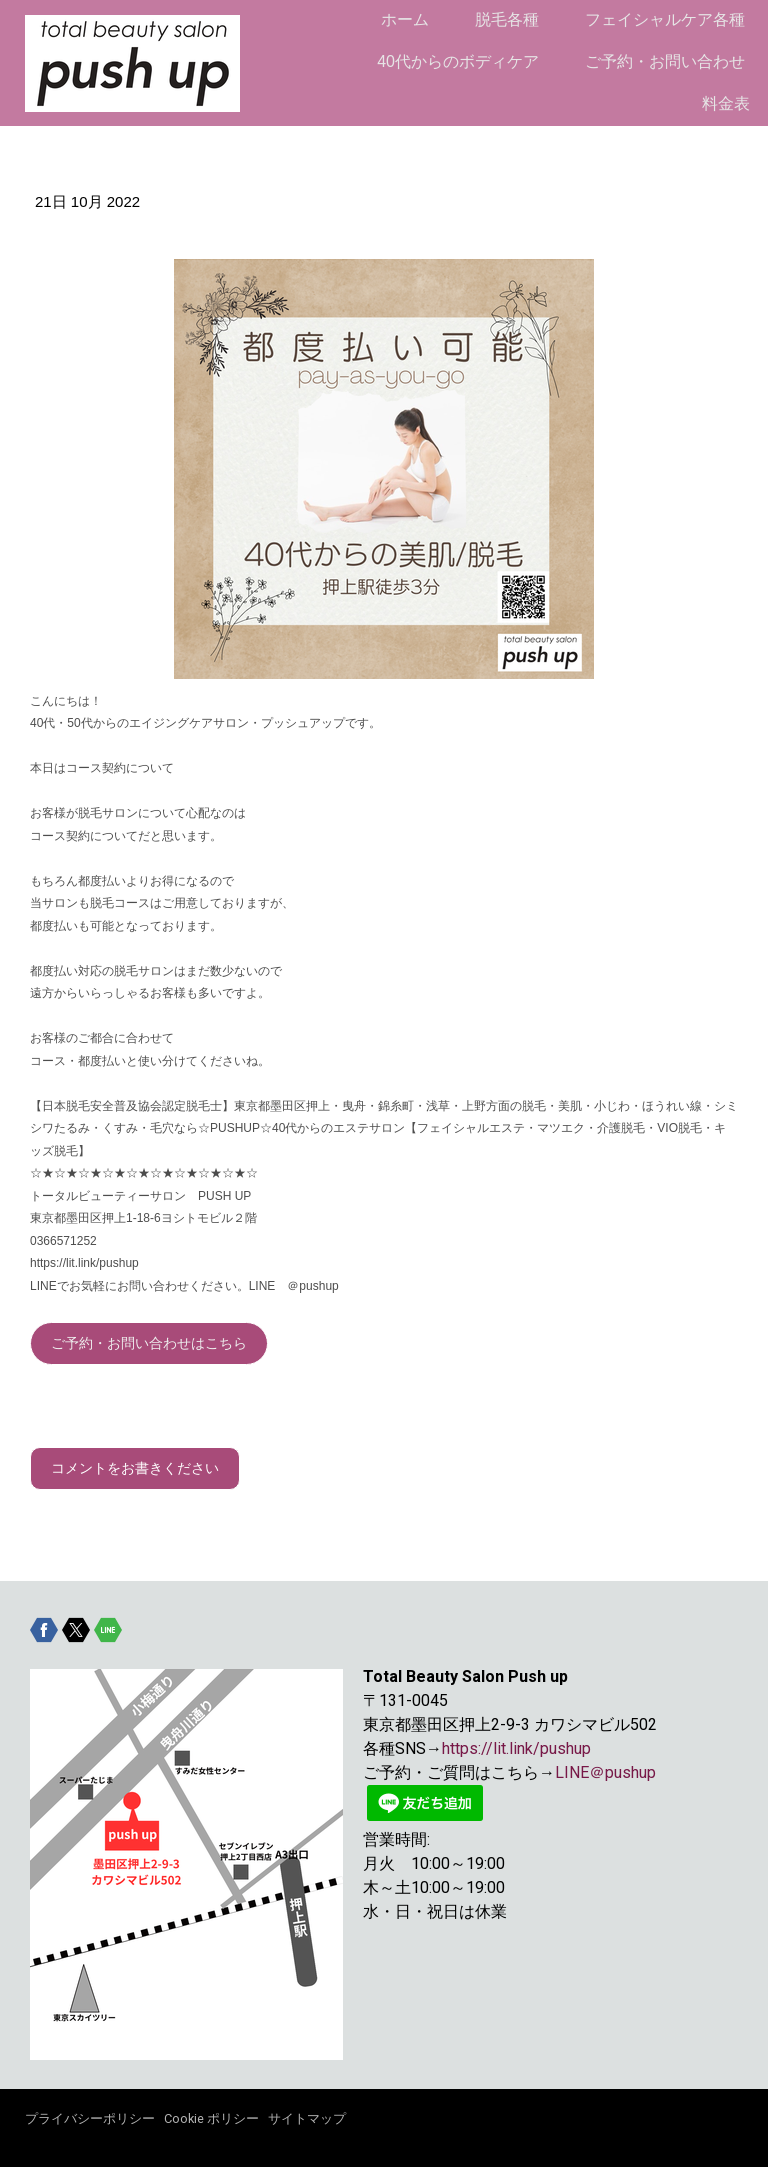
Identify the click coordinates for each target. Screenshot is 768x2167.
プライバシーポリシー (90, 2118)
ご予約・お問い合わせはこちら (149, 1343)
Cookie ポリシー (211, 2118)
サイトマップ (307, 2118)
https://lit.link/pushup (516, 1748)
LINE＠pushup (605, 1772)
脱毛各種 (507, 19)
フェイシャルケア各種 (665, 19)
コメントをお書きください (135, 1468)
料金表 (726, 103)
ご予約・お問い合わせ (665, 61)
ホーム (405, 19)
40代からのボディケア (458, 61)
